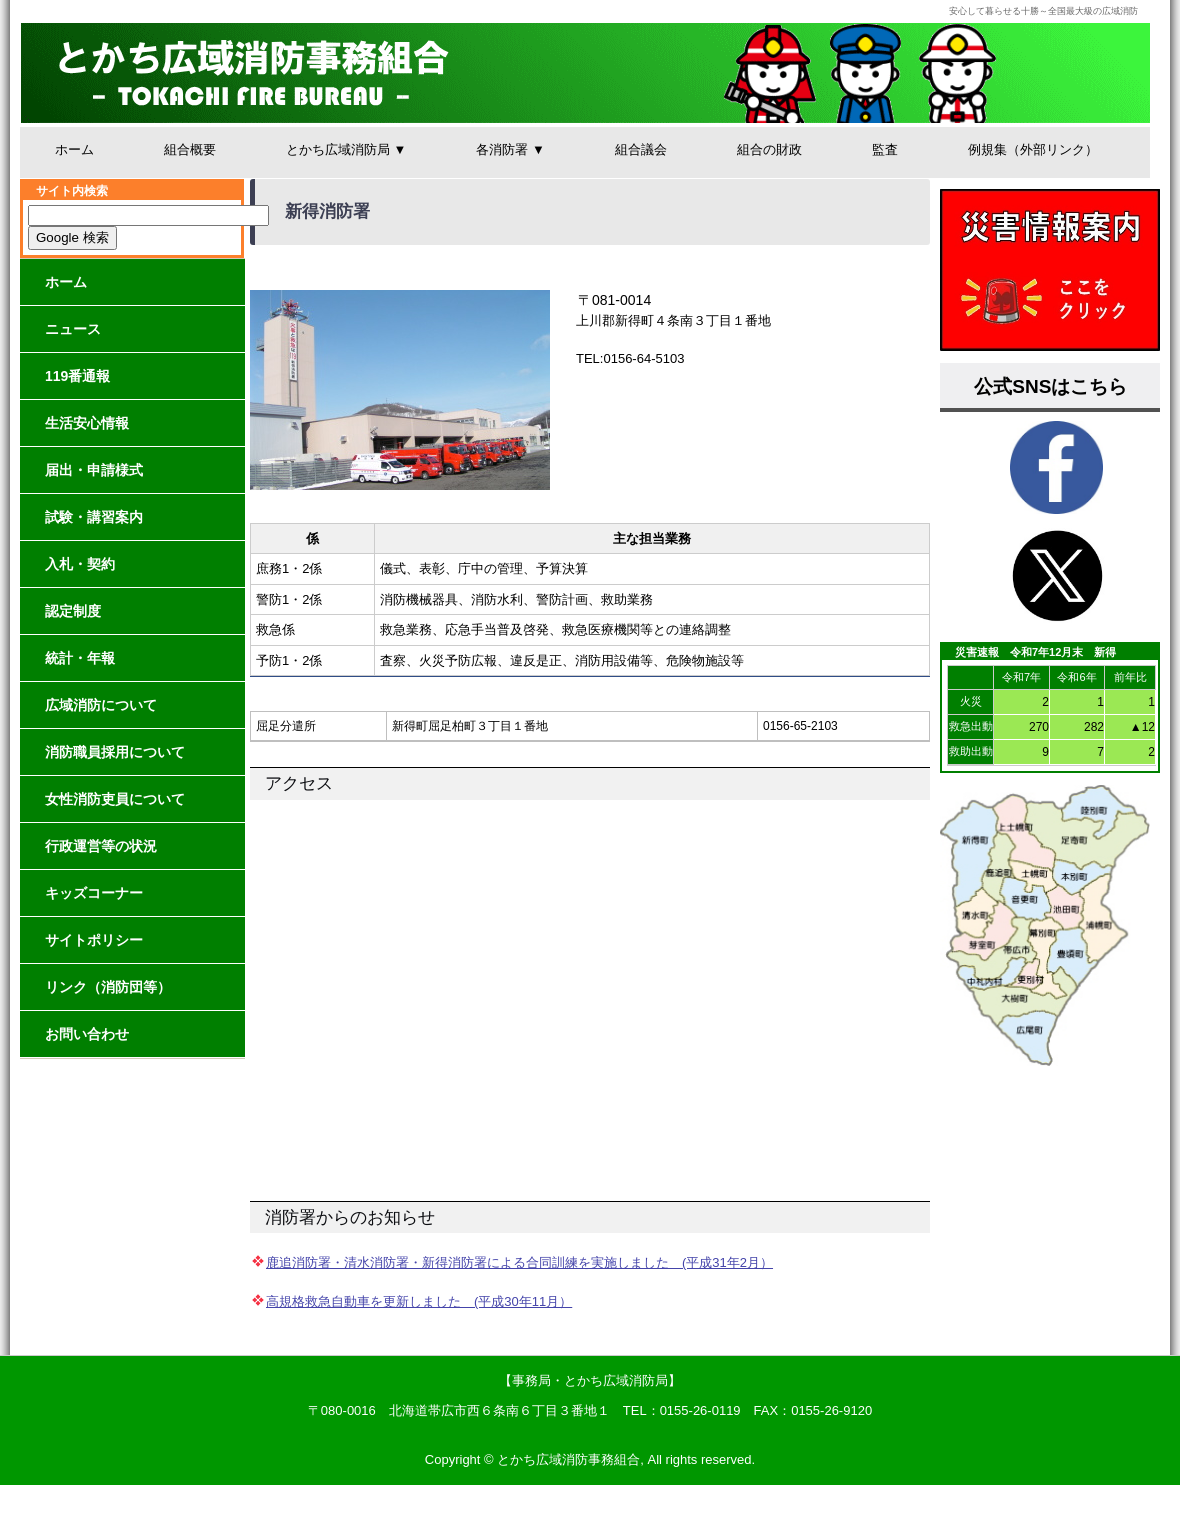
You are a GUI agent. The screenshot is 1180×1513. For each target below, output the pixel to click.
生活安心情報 (87, 423)
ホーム (74, 149)
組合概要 (190, 149)
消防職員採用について (115, 752)
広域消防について (101, 705)
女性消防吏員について (115, 799)
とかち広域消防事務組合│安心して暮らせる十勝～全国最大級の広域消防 (585, 73)
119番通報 (77, 376)
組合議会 (641, 149)
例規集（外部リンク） (1033, 149)
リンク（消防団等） (108, 987)
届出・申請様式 (94, 470)
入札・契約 (80, 564)
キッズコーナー (94, 893)
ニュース (73, 329)
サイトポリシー (94, 940)
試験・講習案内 (94, 517)
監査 (885, 149)
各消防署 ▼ (510, 149)
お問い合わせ (87, 1034)
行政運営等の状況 (101, 846)
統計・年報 (80, 658)
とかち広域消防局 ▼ (346, 149)
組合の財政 (769, 149)
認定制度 (73, 611)
